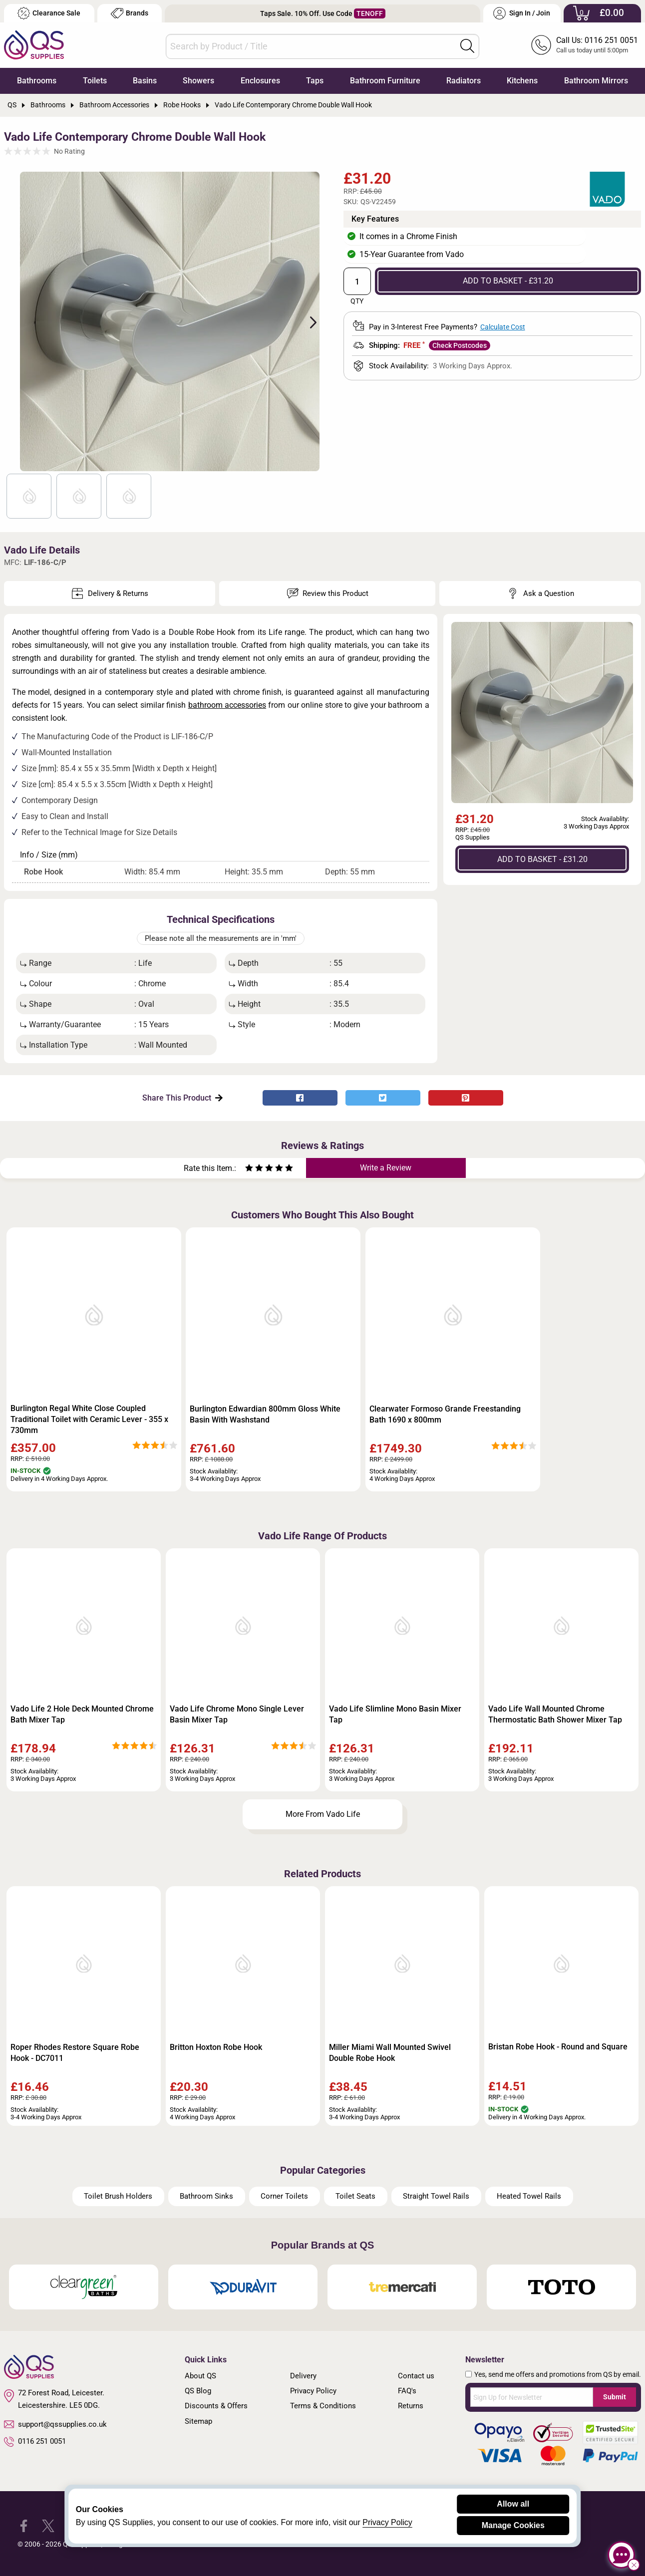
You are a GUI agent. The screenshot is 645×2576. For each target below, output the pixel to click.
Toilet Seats (355, 2196)
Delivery (303, 2375)
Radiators (463, 80)
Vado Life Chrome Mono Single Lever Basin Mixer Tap (237, 1714)
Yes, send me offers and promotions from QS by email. (557, 2374)
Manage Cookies (513, 2525)
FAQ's (407, 2390)
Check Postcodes (459, 345)
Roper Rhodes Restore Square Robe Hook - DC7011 (74, 2052)
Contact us (416, 2375)
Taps (314, 80)
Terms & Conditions (323, 2405)
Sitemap (198, 2421)
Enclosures (260, 80)
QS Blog (198, 2390)
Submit (614, 2397)
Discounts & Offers (216, 2405)
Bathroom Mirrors (596, 80)
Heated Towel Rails (529, 2196)
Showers (198, 80)
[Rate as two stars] (254, 1169)
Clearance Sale (48, 13)
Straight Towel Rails (436, 2196)
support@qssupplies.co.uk (55, 2424)
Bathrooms (36, 80)
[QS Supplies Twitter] (48, 2525)
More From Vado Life (323, 1814)
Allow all (513, 2504)
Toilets (95, 80)
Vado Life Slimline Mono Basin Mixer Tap (395, 1714)
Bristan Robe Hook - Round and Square (558, 2046)
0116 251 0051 (35, 2442)
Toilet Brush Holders (118, 2196)
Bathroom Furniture (385, 80)
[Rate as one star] (249, 1169)
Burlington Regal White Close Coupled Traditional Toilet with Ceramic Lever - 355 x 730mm (89, 1419)
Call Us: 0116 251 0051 (597, 40)
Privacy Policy (313, 2390)
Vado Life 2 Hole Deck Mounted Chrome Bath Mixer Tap (82, 1714)
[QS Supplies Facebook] (23, 2525)
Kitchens (522, 80)
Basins (145, 80)
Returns (410, 2405)
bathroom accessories (227, 705)
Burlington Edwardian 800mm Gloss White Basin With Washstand (265, 1414)
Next (308, 321)
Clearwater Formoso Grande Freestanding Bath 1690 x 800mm (445, 1414)
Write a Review (385, 1167)
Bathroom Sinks (206, 2196)
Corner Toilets (284, 2196)
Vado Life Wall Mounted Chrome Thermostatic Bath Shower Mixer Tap (555, 1714)
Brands (129, 13)
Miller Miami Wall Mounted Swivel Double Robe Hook (390, 2052)
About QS (200, 2375)
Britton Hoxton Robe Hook (216, 2047)
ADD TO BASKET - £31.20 (508, 281)
